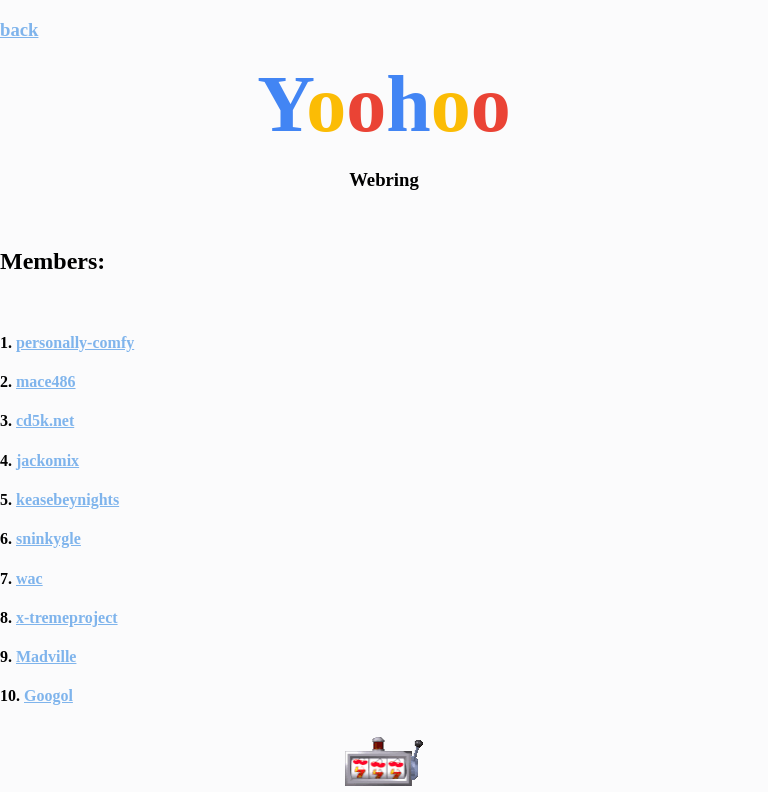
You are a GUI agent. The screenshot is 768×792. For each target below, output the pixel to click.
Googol (48, 695)
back (19, 29)
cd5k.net (45, 420)
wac (29, 578)
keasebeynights (67, 499)
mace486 (46, 381)
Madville (46, 656)
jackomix (47, 460)
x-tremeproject (67, 617)
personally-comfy (75, 342)
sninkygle (48, 538)
